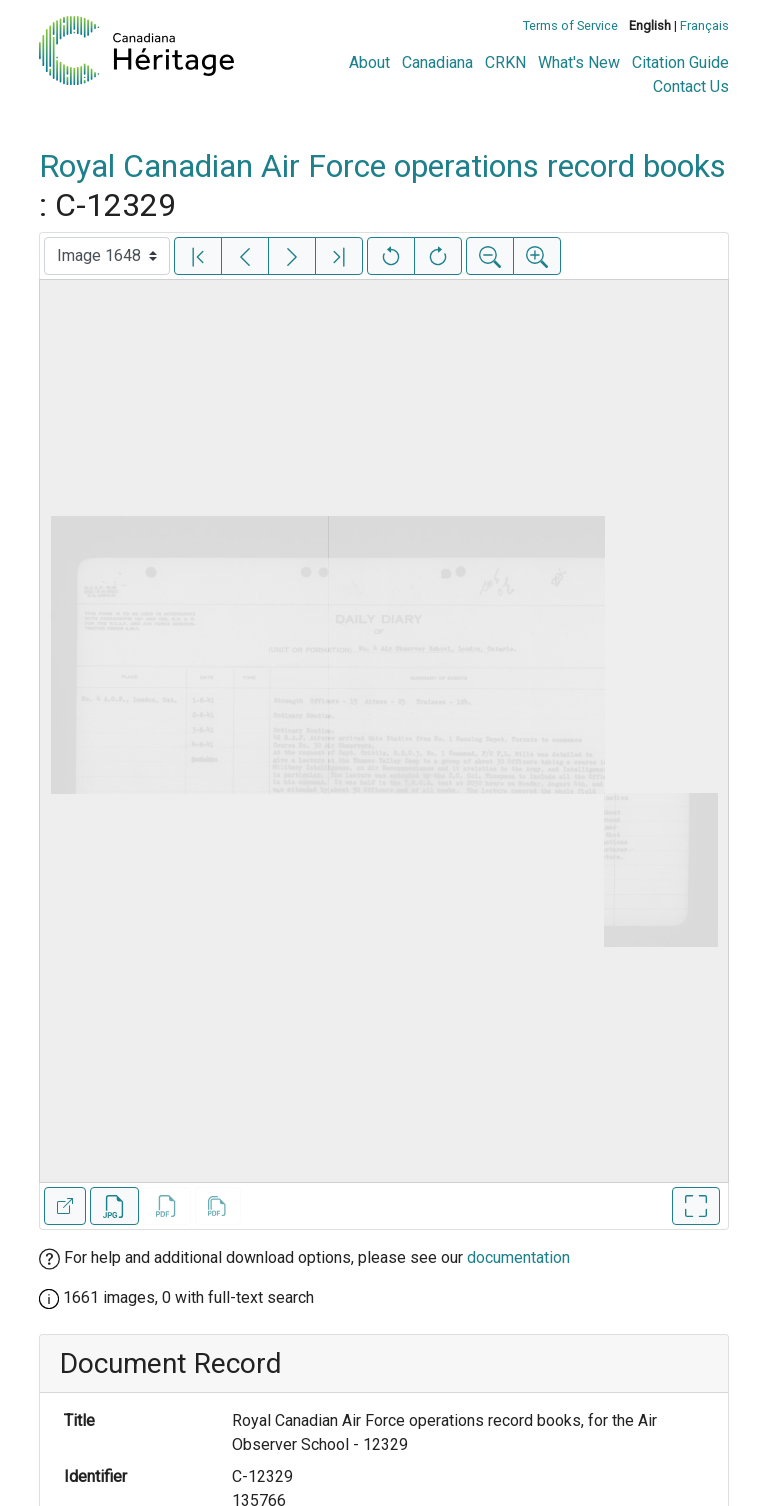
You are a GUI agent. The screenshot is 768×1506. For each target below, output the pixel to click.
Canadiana (437, 62)
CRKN (505, 62)
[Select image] (107, 256)
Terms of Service (570, 25)
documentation (518, 1257)
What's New (579, 62)
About (369, 62)
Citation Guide (680, 62)
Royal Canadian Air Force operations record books (382, 166)
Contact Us (691, 86)
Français (704, 25)
